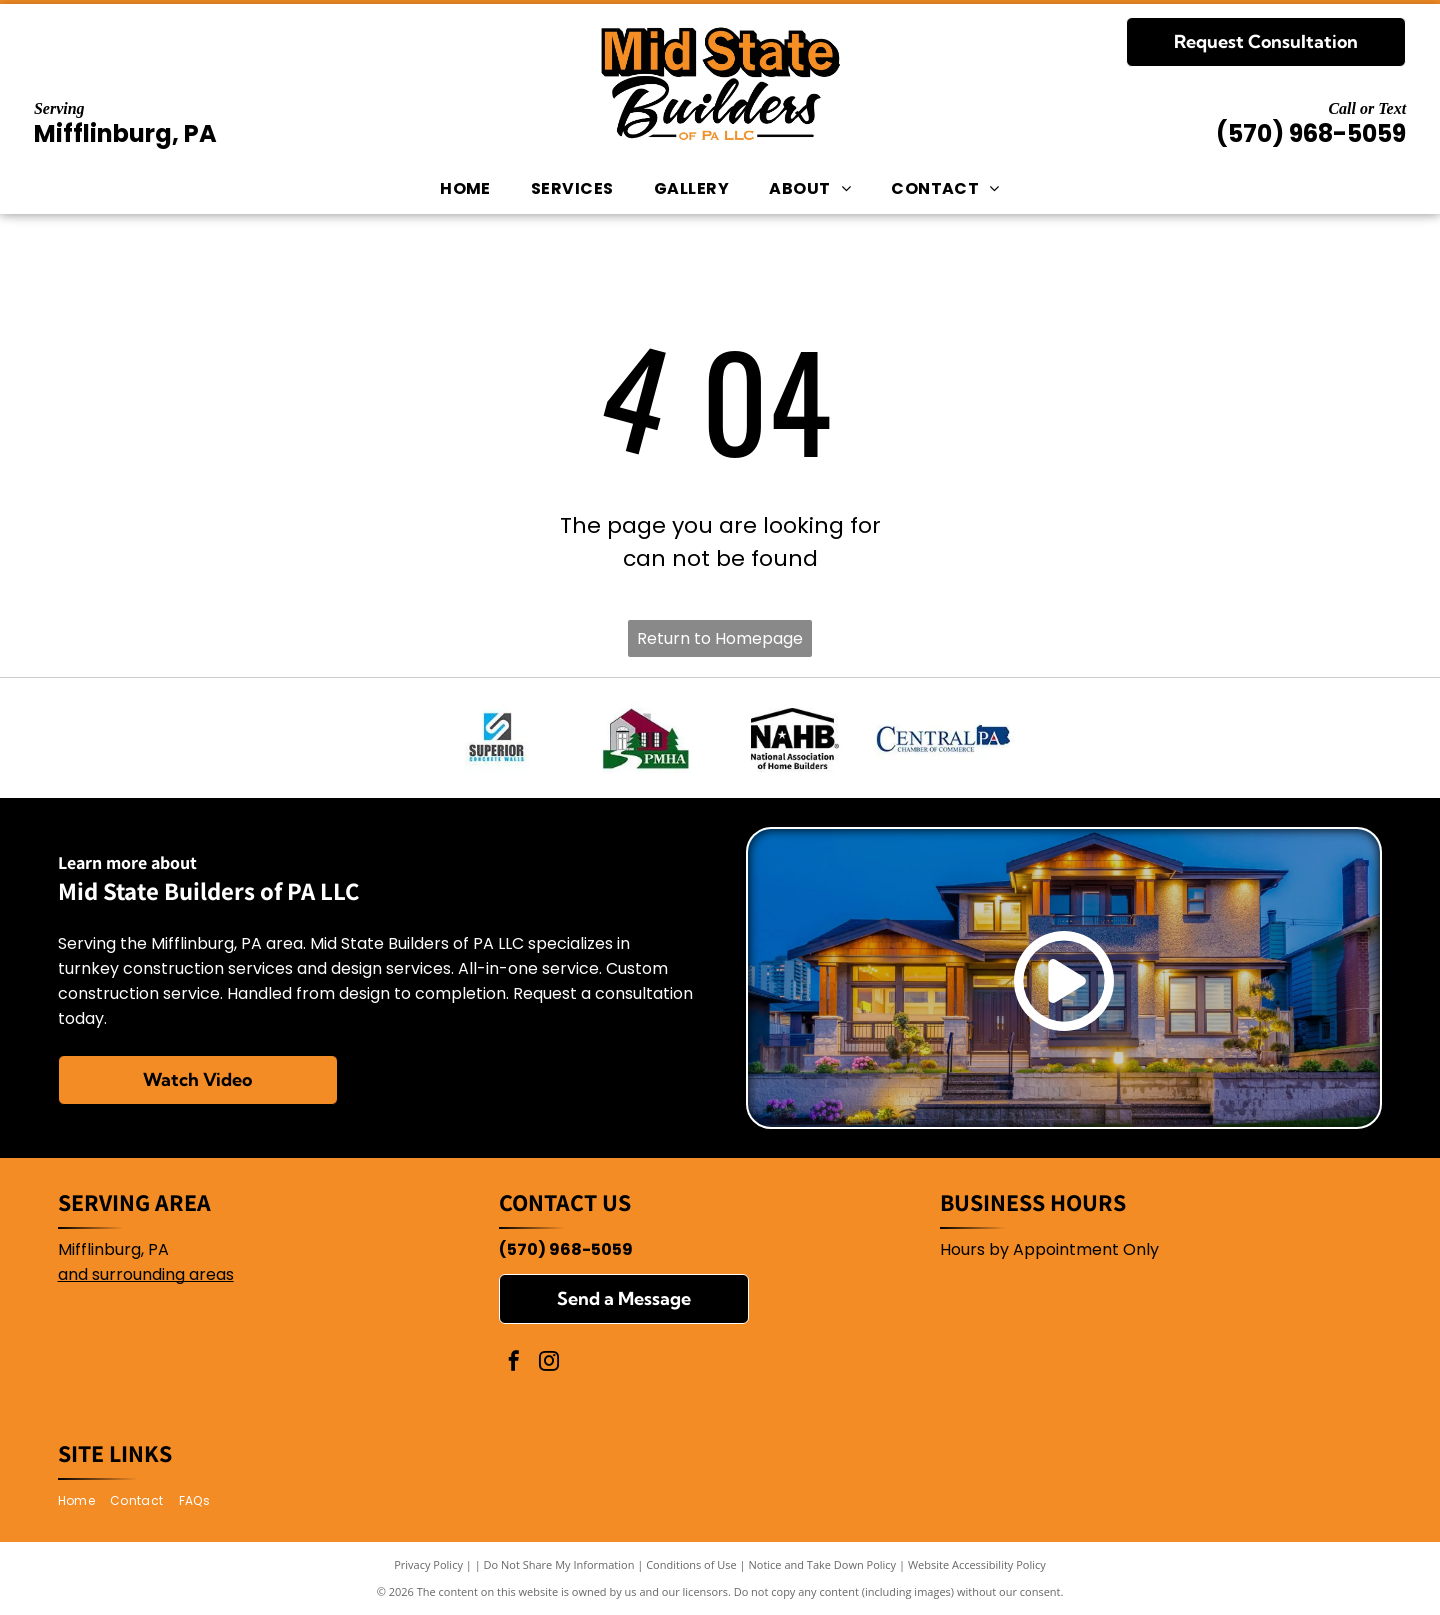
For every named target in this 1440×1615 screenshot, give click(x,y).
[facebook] (514, 1363)
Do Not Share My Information (559, 1564)
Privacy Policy (428, 1564)
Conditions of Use (691, 1564)
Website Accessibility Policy (977, 1564)
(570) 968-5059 (1311, 133)
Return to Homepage (720, 638)
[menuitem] (465, 189)
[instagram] (549, 1363)
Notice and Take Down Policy (823, 1564)
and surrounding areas (146, 1274)
